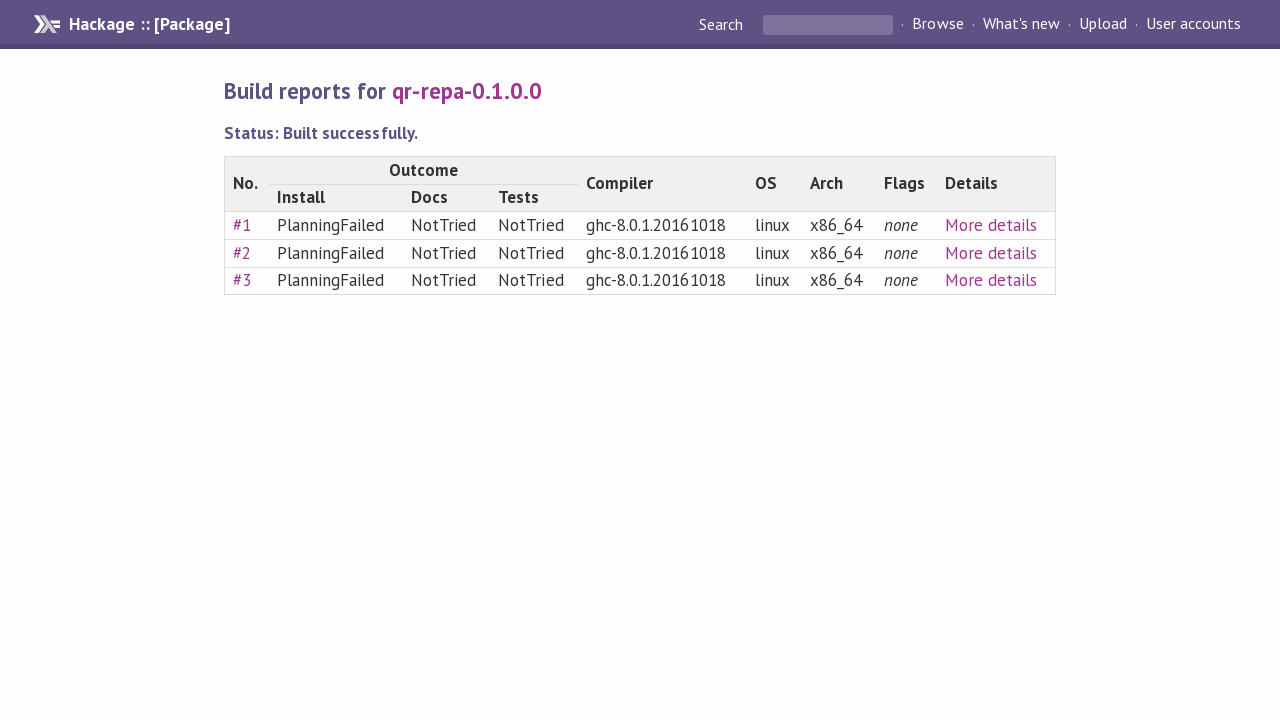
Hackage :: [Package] (149, 24)
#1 (242, 225)
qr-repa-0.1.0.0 (466, 90)
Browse (937, 24)
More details (991, 225)
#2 (242, 253)
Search (723, 24)
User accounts (1193, 24)
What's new (1021, 24)
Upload (1103, 24)
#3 (242, 280)
